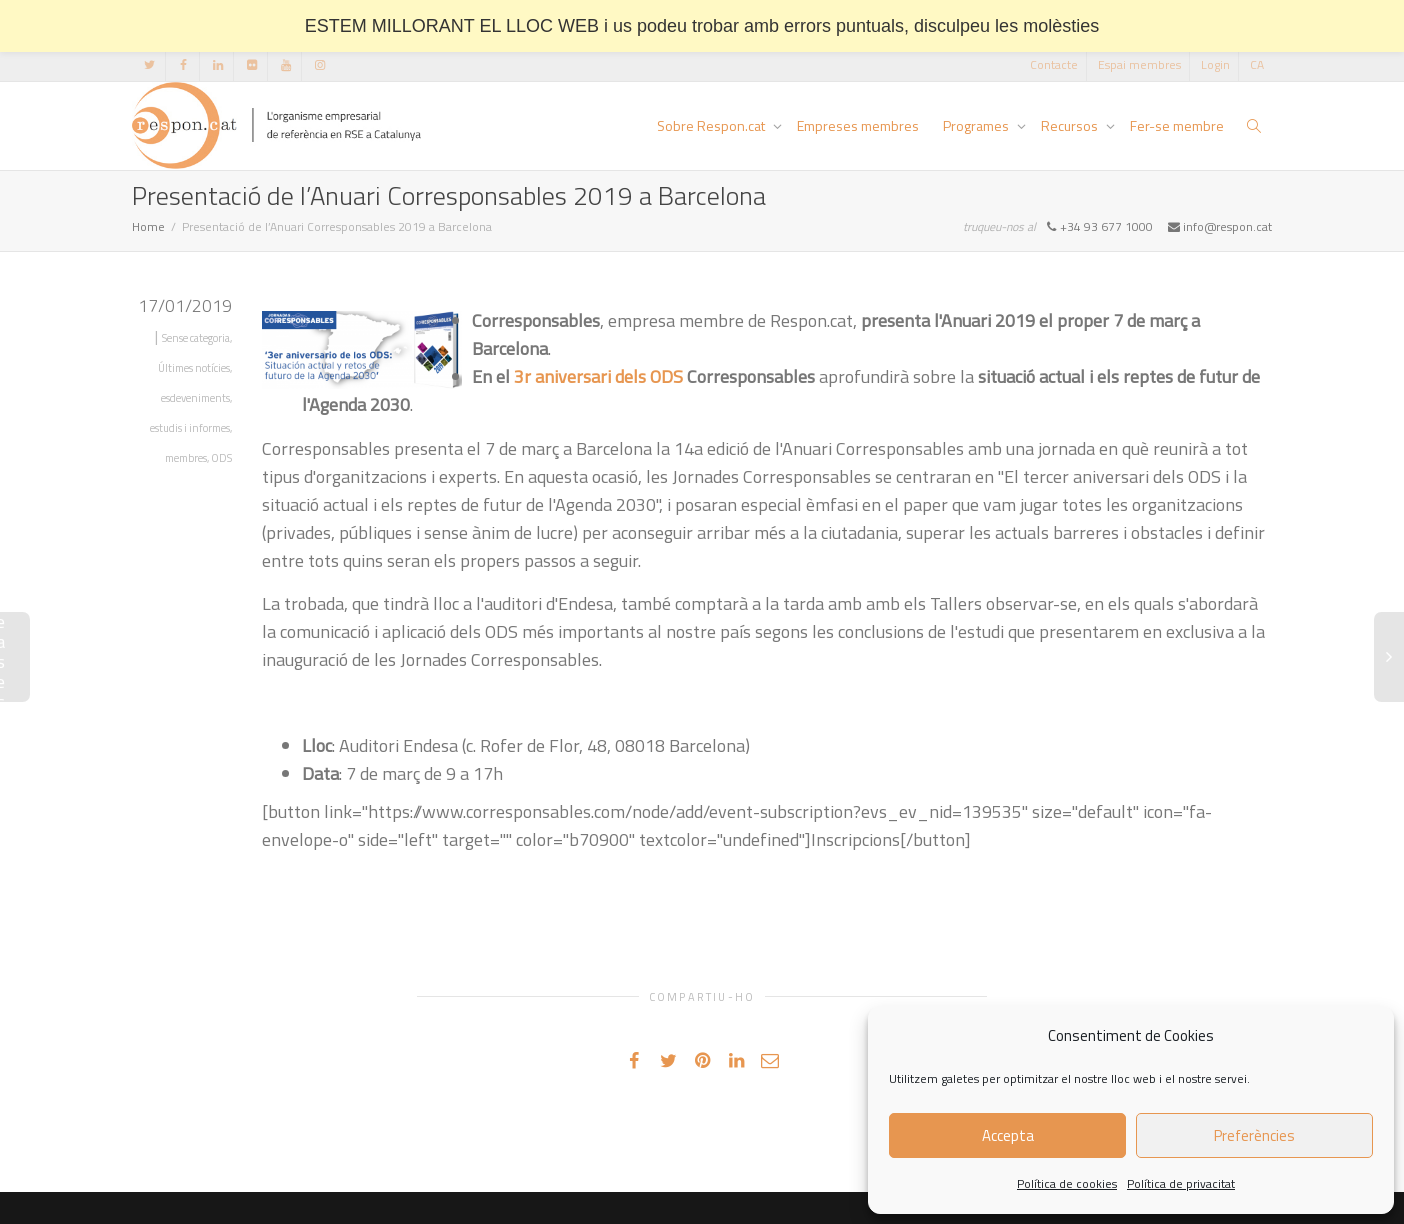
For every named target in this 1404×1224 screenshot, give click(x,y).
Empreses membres (858, 125)
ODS (221, 458)
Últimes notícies (194, 368)
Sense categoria (196, 338)
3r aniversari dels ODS (598, 376)
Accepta (1008, 1135)
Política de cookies (1067, 1183)
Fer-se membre (1177, 125)
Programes (977, 125)
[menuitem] (1257, 64)
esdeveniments (195, 398)
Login (1215, 64)
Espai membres (1139, 64)
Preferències (1254, 1135)
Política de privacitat (1181, 1183)
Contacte (1054, 64)
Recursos (1071, 125)
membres (186, 458)
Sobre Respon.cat (712, 125)
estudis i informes (190, 428)
